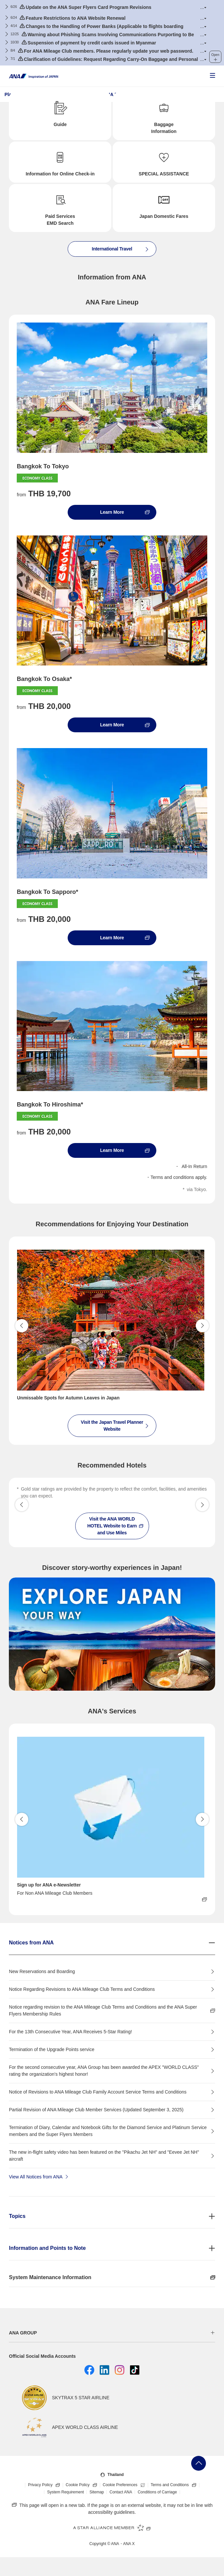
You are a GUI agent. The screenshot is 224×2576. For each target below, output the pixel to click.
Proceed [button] (202, 1325)
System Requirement (65, 2492)
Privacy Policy (45, 2485)
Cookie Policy (83, 2485)
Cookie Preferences (125, 2485)
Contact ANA (120, 2492)
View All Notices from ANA (39, 2176)
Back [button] (21, 1325)
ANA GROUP (23, 2332)
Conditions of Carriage (157, 2492)
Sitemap (96, 2492)
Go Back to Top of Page (198, 2463)
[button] (203, 7)
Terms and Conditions (175, 2485)
